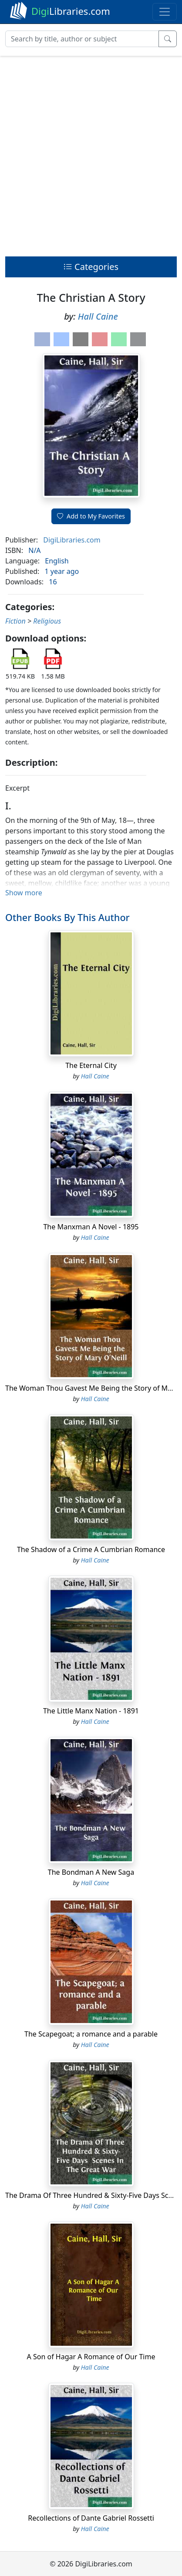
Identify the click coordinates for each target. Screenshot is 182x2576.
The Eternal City (91, 1065)
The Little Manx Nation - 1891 (91, 1711)
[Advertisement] (91, 154)
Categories (91, 267)
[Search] (82, 39)
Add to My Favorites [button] (91, 516)
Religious (47, 621)
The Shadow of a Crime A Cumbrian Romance (91, 1549)
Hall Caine (98, 316)
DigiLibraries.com (71, 540)
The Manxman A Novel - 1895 (90, 1227)
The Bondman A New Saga (91, 1872)
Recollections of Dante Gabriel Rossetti (91, 2518)
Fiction (15, 621)
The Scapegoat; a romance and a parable (91, 2034)
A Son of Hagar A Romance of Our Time (91, 2356)
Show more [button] (23, 892)
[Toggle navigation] (164, 11)
